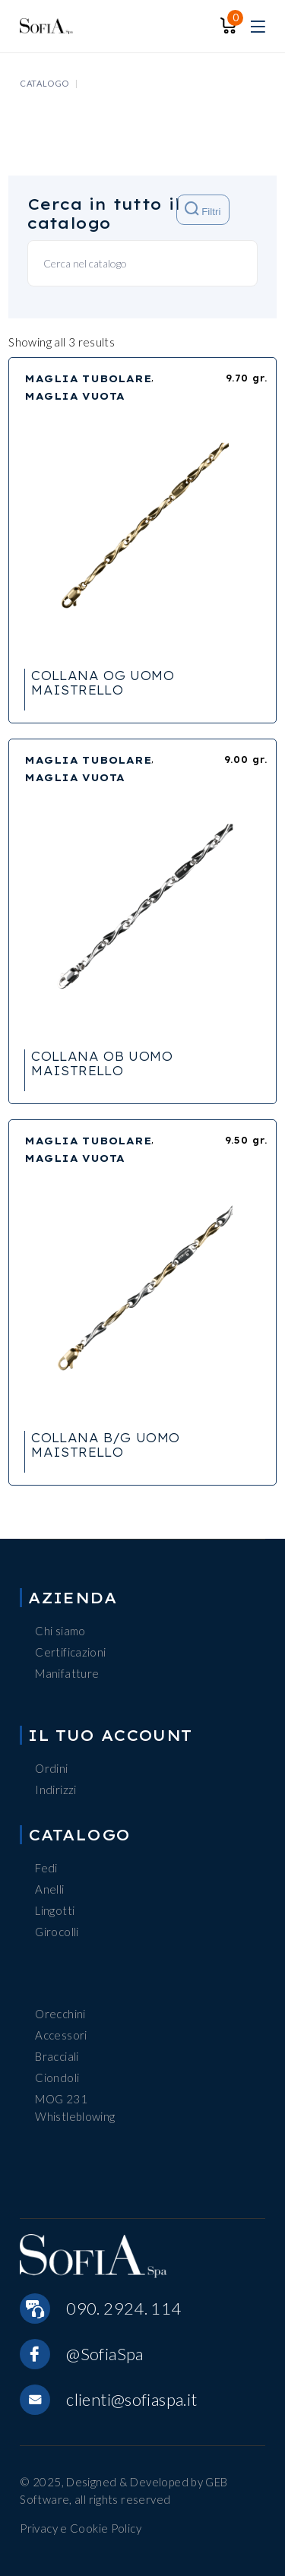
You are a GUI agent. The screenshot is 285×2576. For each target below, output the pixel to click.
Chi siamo (60, 1631)
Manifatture (67, 1673)
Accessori (61, 2035)
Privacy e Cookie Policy (80, 2528)
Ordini (51, 1768)
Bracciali (56, 2056)
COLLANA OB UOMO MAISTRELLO (102, 1063)
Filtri (202, 209)
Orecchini (60, 2014)
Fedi (46, 1868)
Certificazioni (70, 1652)
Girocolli (56, 1931)
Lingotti (54, 1910)
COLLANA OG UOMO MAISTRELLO (102, 683)
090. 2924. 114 (123, 2308)
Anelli (49, 1889)
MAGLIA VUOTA (74, 396)
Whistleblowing (75, 2116)
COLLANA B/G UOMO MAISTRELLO (105, 1445)
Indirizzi (55, 1789)
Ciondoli (57, 2077)
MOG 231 (61, 2099)
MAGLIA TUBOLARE (87, 378)
